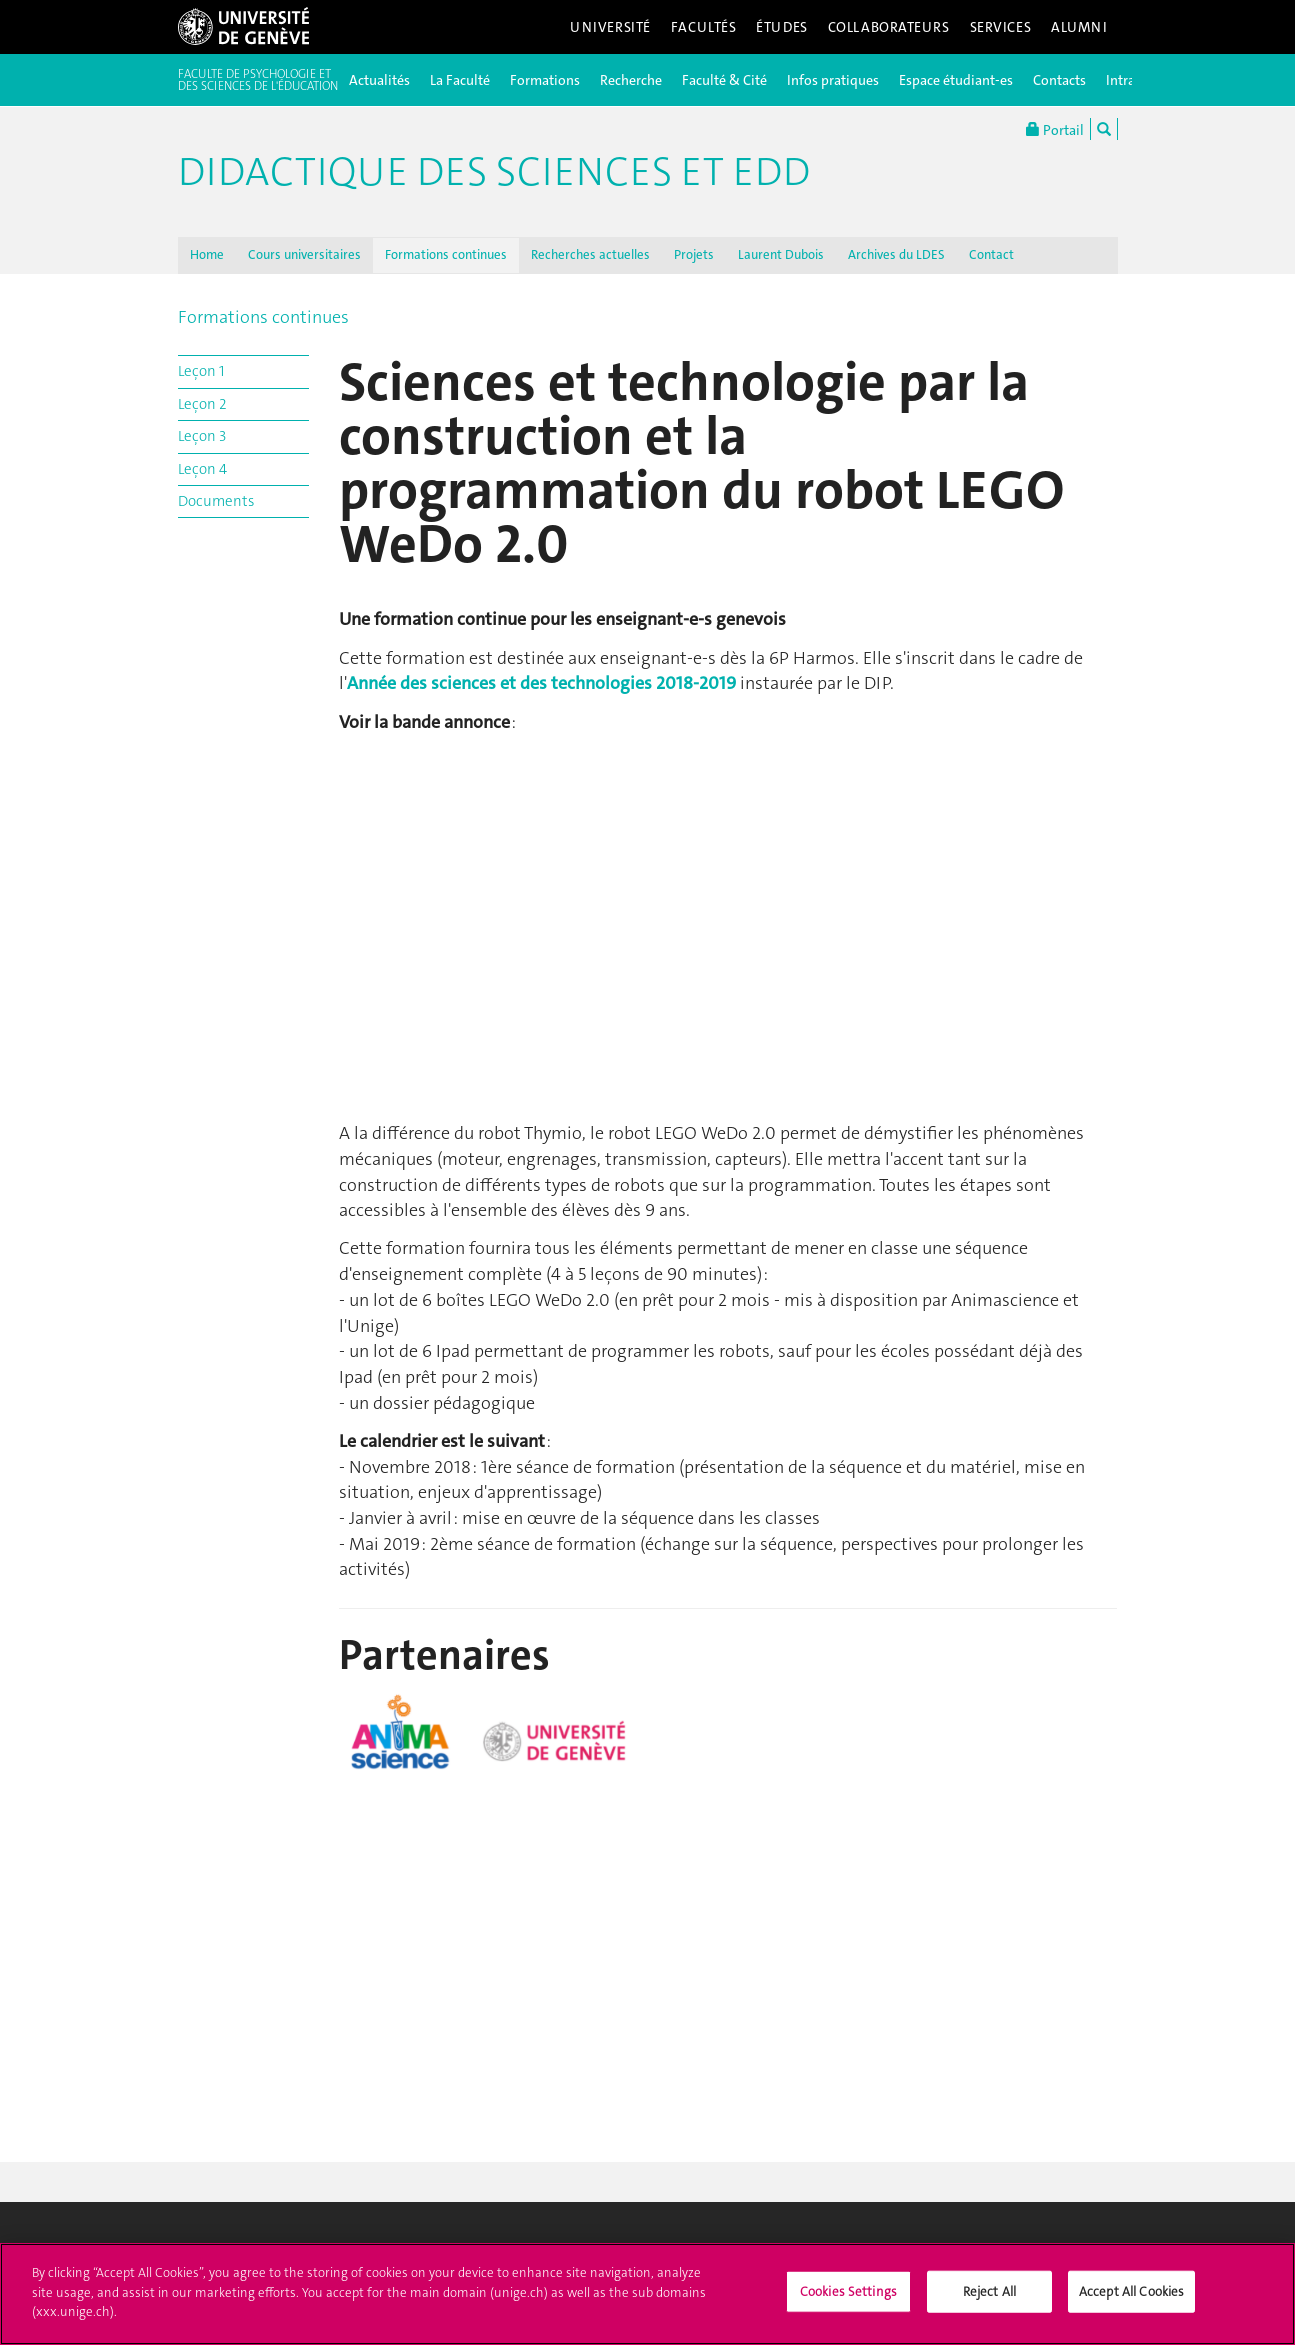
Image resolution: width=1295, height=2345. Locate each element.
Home (207, 254)
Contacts (1059, 80)
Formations (545, 80)
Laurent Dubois (781, 254)
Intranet (1130, 80)
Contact (991, 254)
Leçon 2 (202, 404)
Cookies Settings (848, 2291)
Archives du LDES (896, 254)
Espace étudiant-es (956, 80)
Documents (216, 501)
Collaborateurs (889, 27)
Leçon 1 (201, 371)
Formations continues (446, 254)
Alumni (1079, 27)
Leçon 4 (202, 469)
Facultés (704, 27)
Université (610, 27)
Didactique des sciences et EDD (494, 172)
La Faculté (460, 80)
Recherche (631, 80)
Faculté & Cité (724, 80)
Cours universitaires (304, 254)
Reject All (989, 2291)
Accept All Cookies (1131, 2291)
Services (1001, 27)
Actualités (379, 80)
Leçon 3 (202, 436)
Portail (1055, 129)
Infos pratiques (833, 80)
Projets (694, 254)
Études (781, 27)
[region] (647, 2294)
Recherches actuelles (590, 254)
